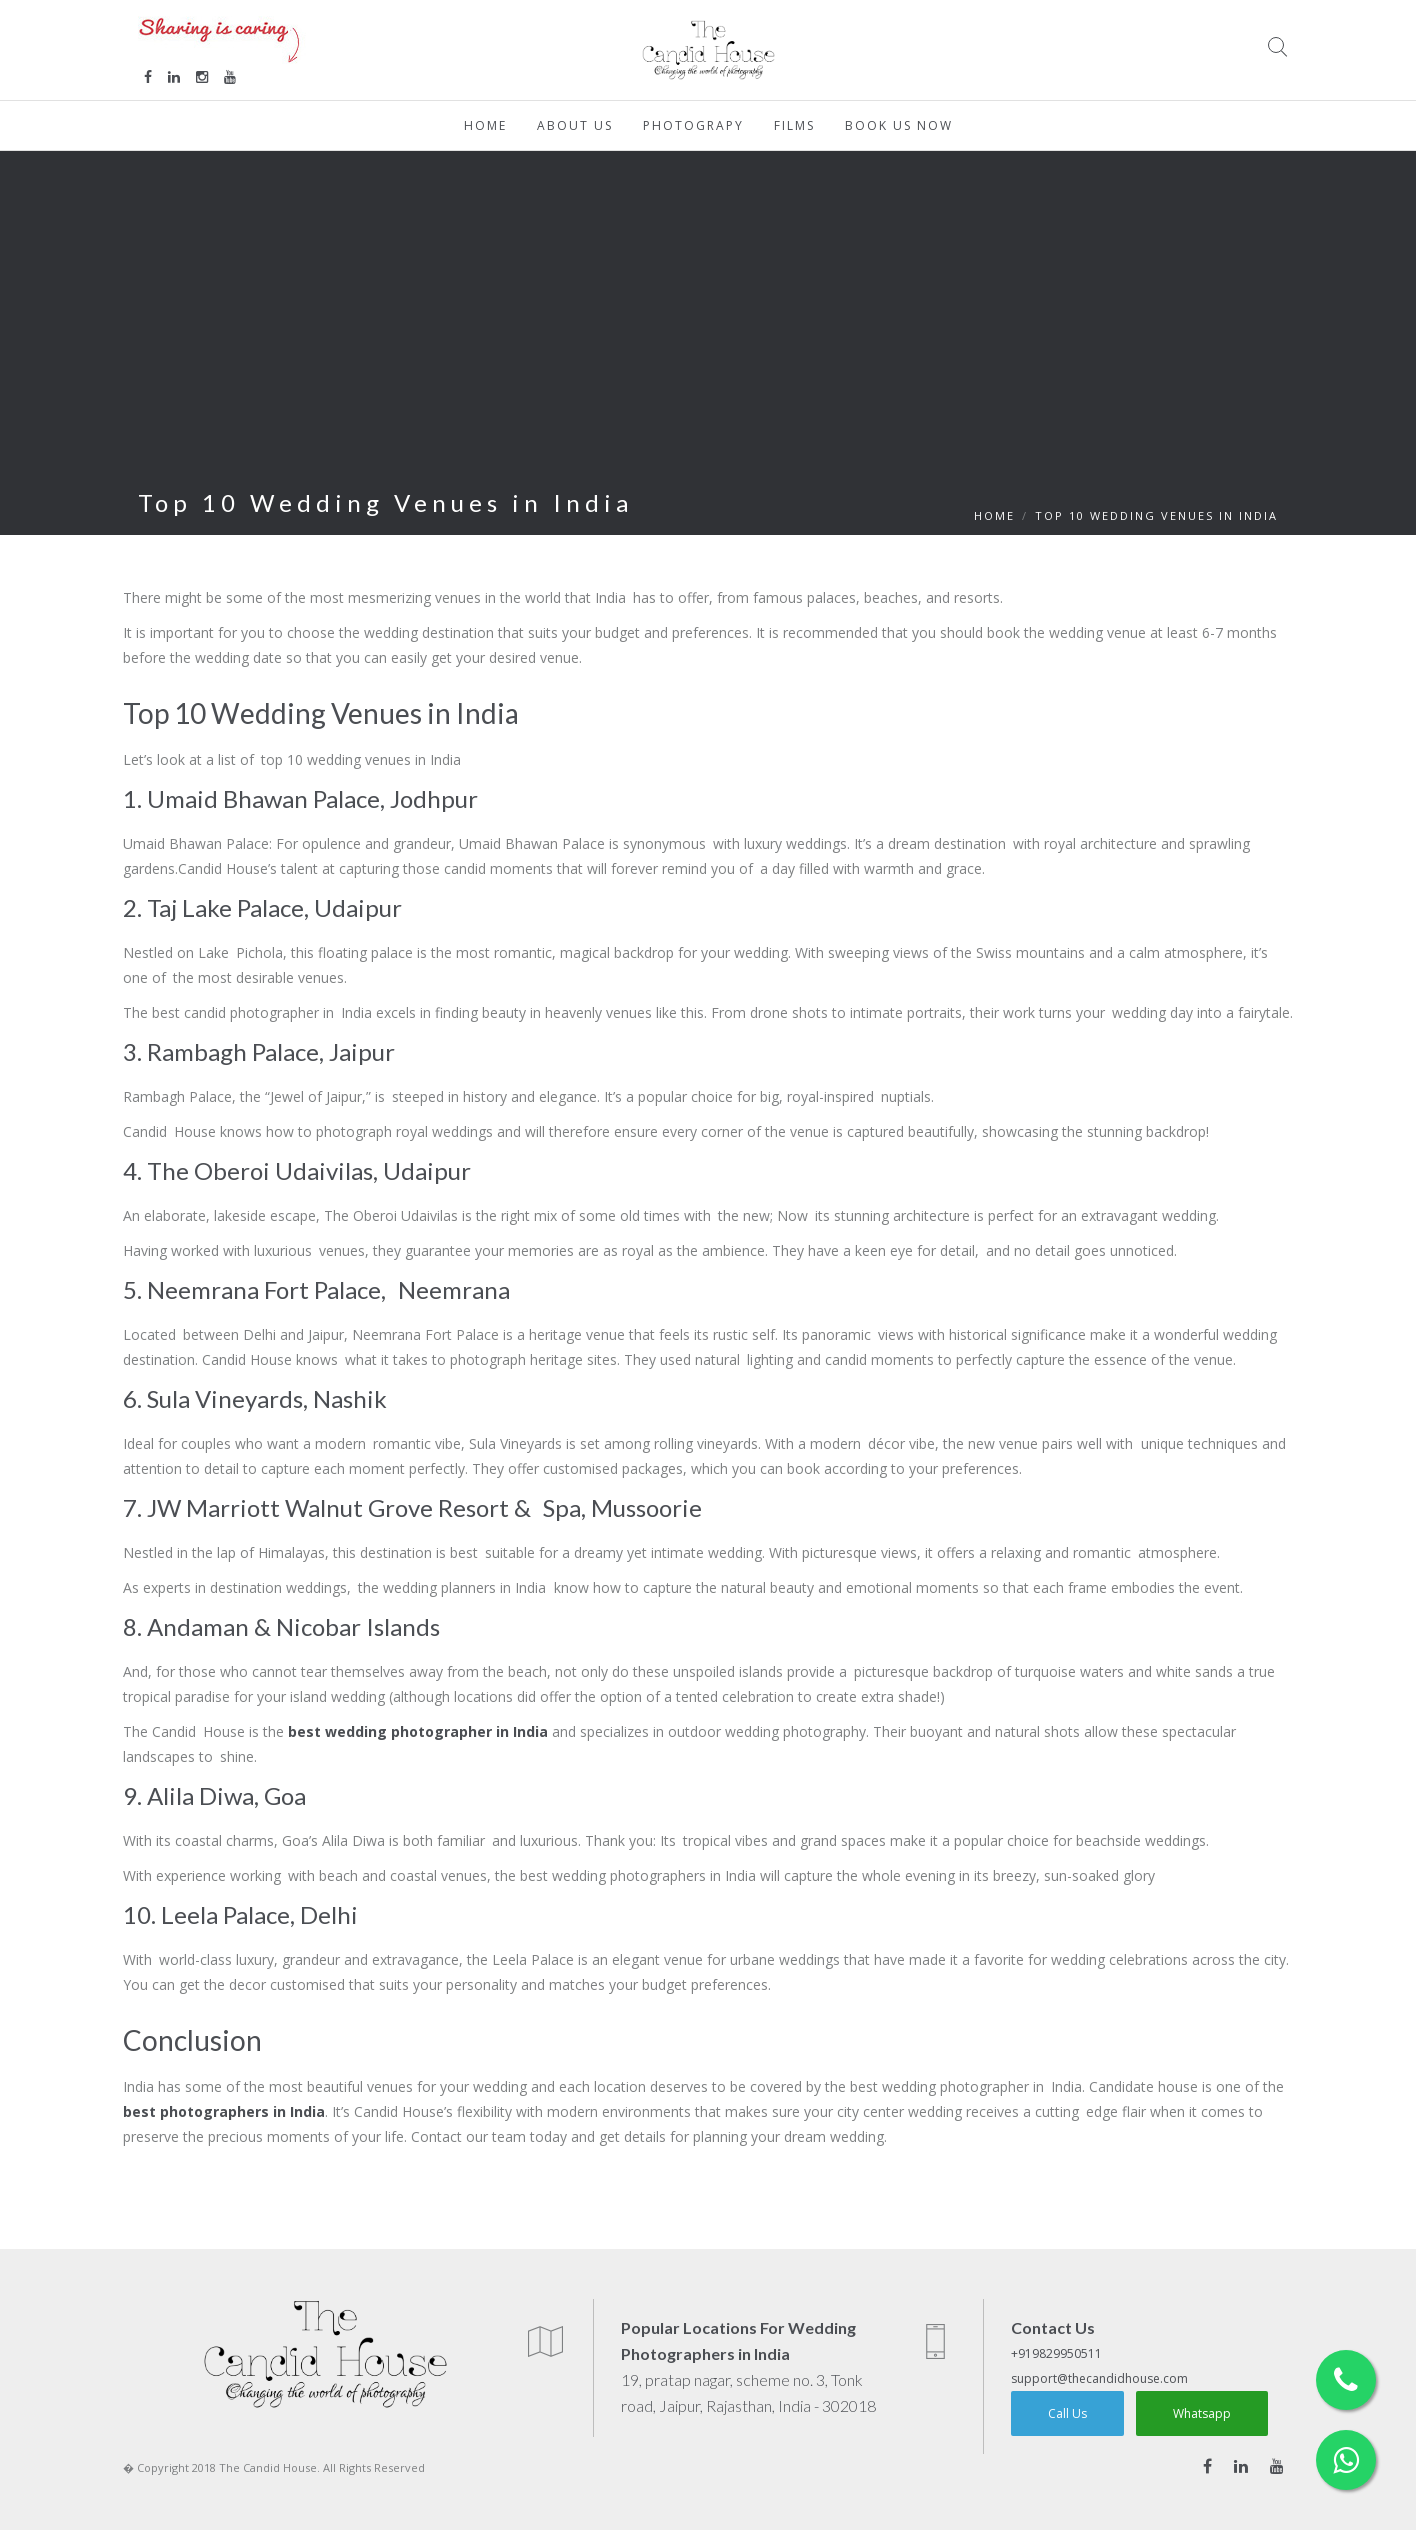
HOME (994, 515)
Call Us (1067, 2413)
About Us (575, 125)
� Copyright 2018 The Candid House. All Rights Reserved (274, 2467)
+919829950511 (1056, 2353)
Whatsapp (1202, 2413)
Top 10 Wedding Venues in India (1156, 515)
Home (485, 125)
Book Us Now (899, 125)
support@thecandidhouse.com (1099, 2378)
